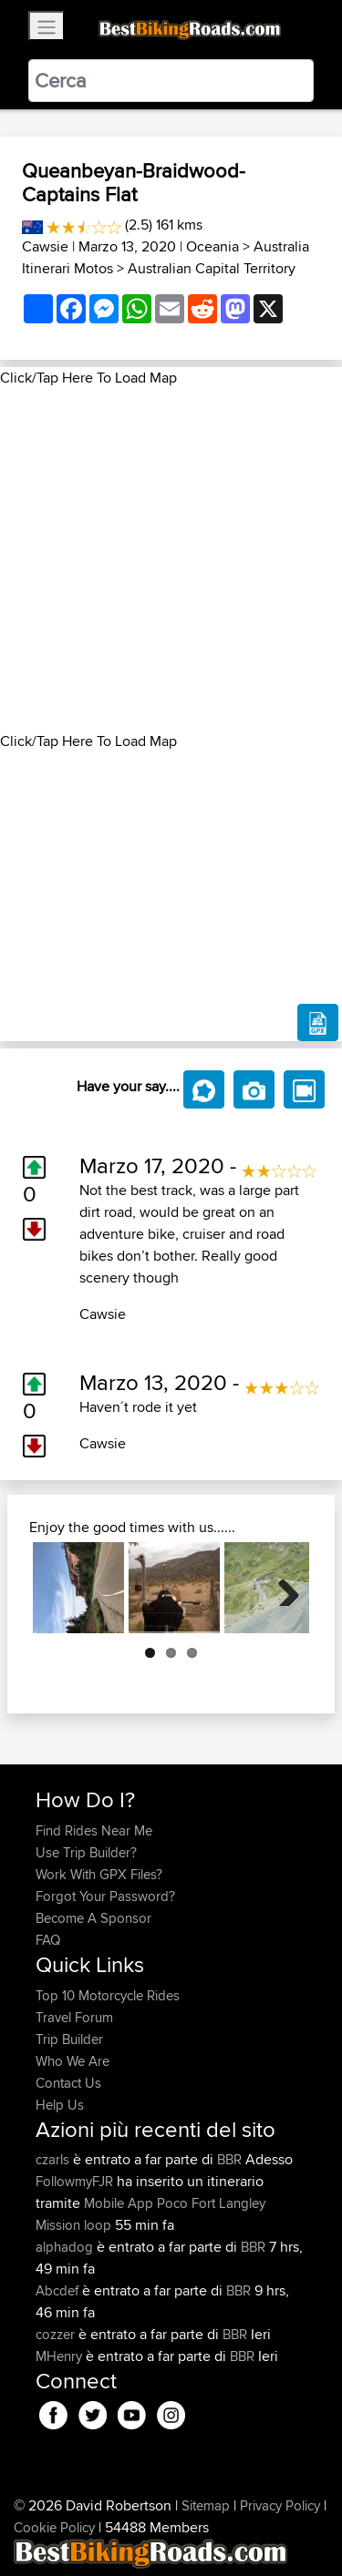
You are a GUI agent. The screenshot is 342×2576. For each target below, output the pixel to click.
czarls (54, 2159)
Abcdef (59, 2290)
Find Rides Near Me (94, 1830)
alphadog (66, 2246)
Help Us (60, 2104)
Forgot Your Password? (105, 1896)
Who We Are (72, 2060)
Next (282, 1587)
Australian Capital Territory (211, 268)
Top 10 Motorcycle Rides (108, 1995)
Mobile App (118, 2203)
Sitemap (205, 2505)
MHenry (61, 2356)
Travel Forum (74, 2017)
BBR (229, 2159)
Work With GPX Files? (99, 1874)
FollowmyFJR (76, 2181)
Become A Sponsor (93, 1917)
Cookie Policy (54, 2527)
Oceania (212, 246)
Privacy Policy (280, 2505)
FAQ (48, 1939)
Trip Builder (69, 2039)
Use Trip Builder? (86, 1852)
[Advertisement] (171, 560)
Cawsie (45, 246)
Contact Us (68, 2082)
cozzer (57, 2334)
